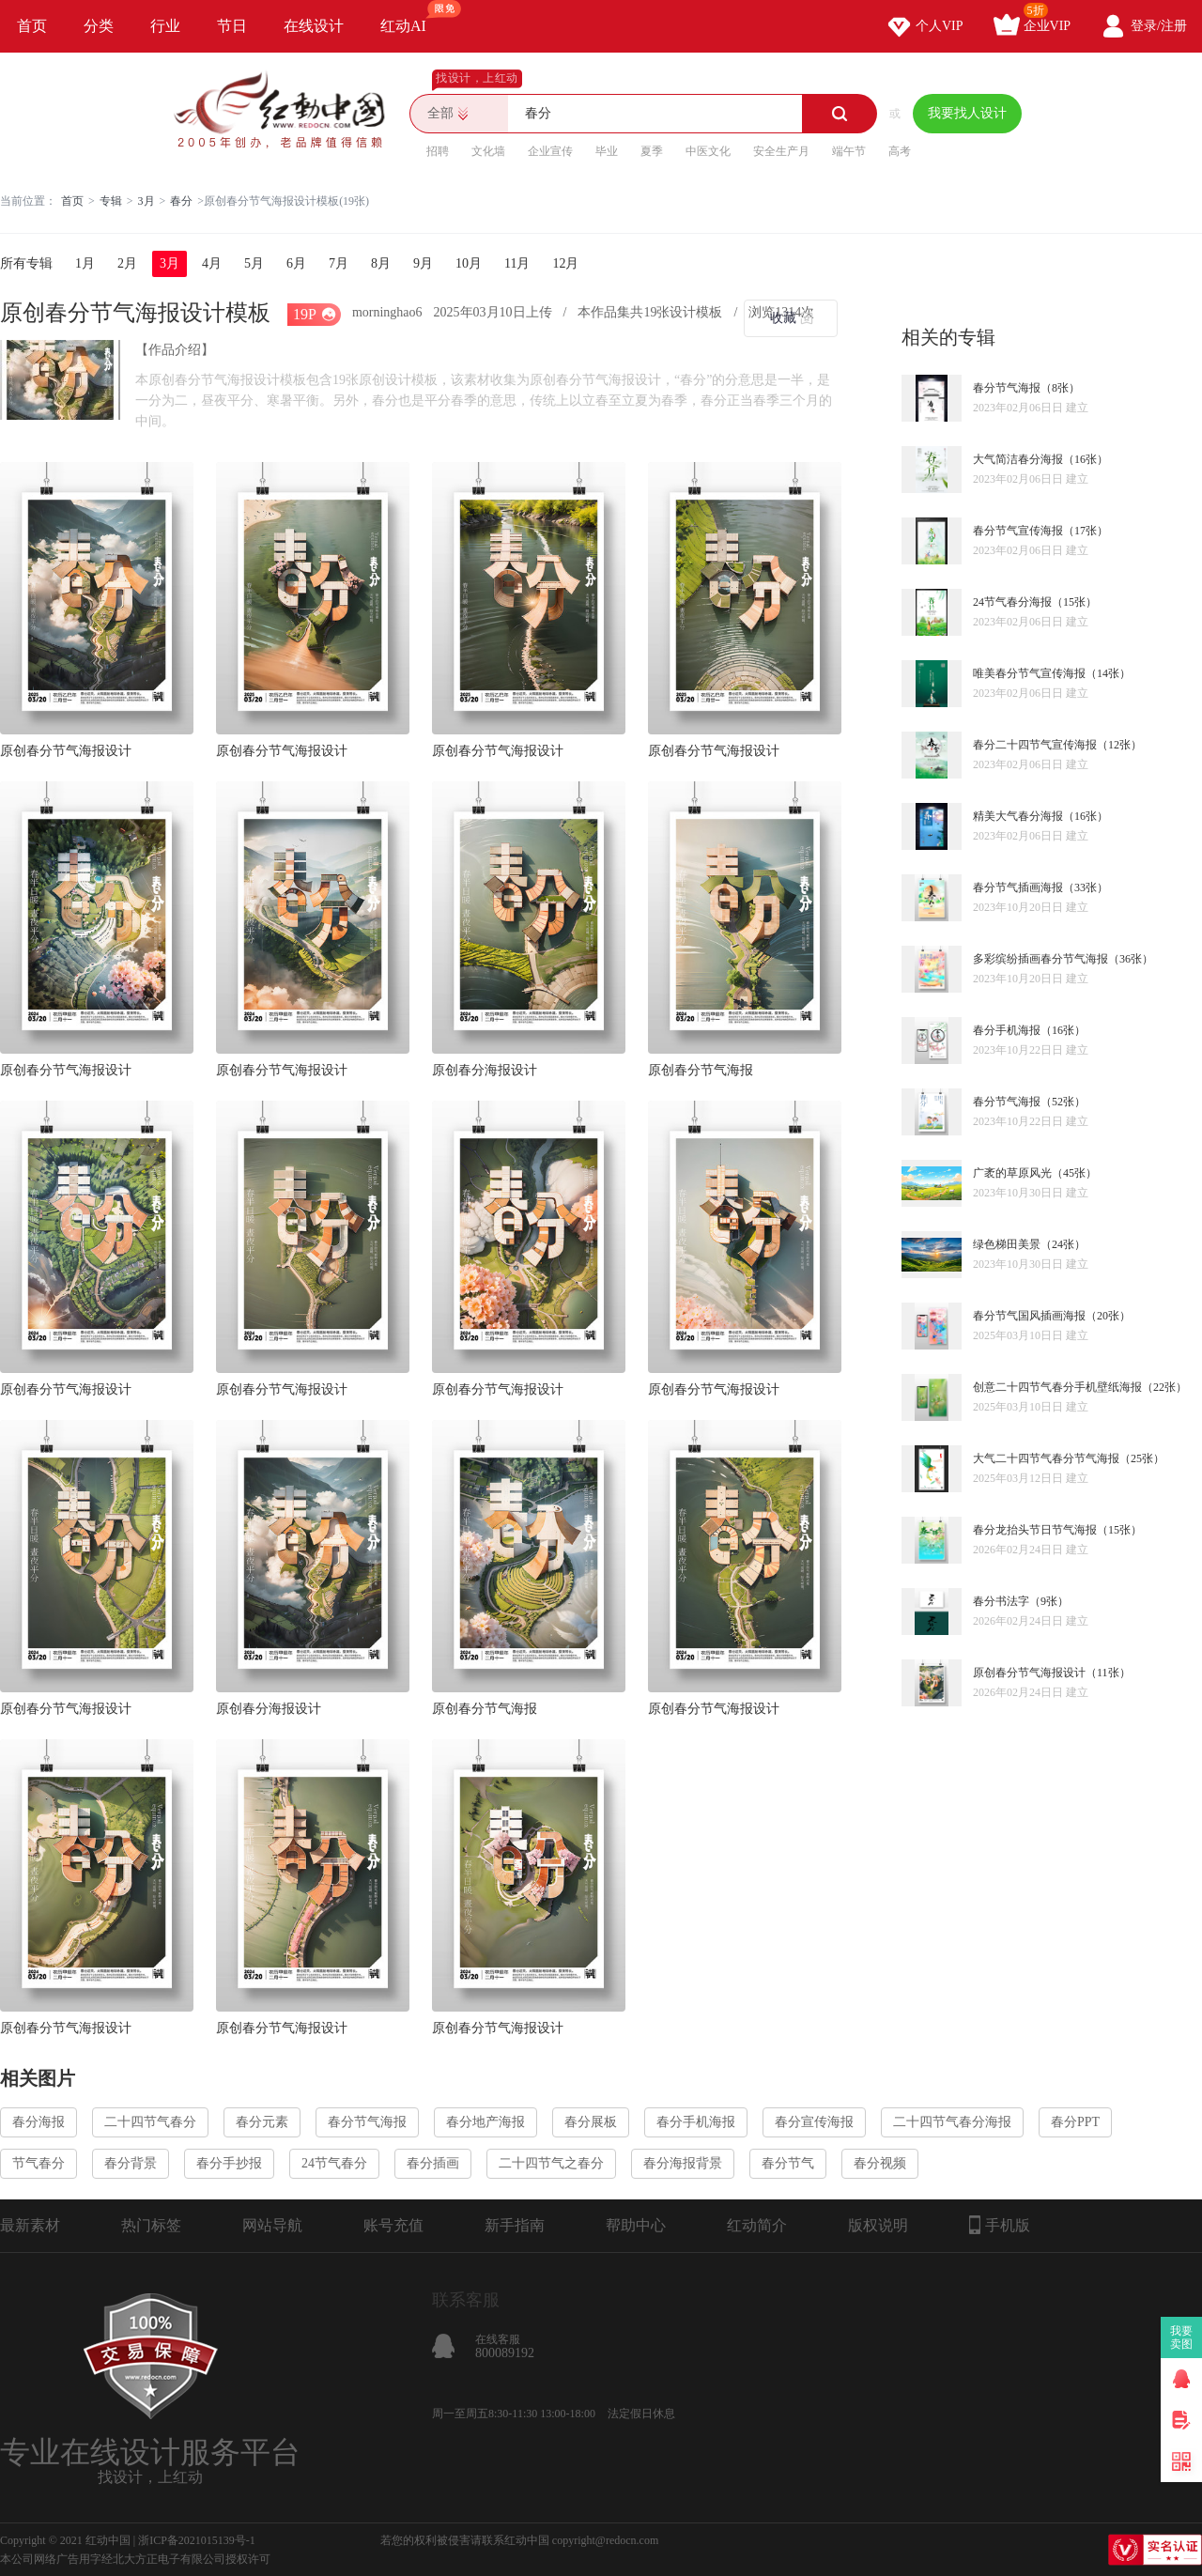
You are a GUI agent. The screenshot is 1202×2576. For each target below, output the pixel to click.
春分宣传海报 (814, 2122)
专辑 (111, 201)
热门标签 (151, 2225)
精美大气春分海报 (1018, 816)
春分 (181, 201)
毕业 (606, 151)
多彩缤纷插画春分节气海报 (1040, 958)
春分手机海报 (1006, 1030)
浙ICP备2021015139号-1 (196, 2540)
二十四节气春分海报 (952, 2122)
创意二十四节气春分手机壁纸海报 (1057, 1387)
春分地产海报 (485, 2122)
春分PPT (1075, 2122)
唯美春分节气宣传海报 (1029, 673)
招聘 (437, 151)
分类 (99, 26)
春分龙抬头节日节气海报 (1035, 1529)
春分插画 (433, 2163)
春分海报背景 (682, 2163)
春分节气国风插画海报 (1029, 1315)
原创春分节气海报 (700, 1070)
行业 (165, 26)
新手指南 (515, 2225)
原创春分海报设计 (484, 1070)
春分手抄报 (229, 2163)
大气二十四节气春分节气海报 (1046, 1458)
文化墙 (488, 151)
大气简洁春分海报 (1018, 459)
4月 (212, 263)
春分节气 (788, 2163)
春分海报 (38, 2122)
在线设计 (314, 26)
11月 (517, 263)
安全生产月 (781, 151)
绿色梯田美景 (1006, 1244)
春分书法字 (1001, 1601)
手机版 (999, 2224)
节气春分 (38, 2163)
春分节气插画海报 (1018, 887)
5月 (254, 263)
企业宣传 (550, 151)
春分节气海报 (1006, 387)
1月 (85, 263)
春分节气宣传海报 (1018, 530)
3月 (146, 201)
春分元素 (262, 2122)
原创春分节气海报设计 (65, 751)
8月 (381, 263)
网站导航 (272, 2225)
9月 (423, 263)
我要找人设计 (967, 113)
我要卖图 (1182, 2337)
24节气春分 (334, 2163)
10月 (468, 263)
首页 (32, 26)
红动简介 (757, 2225)
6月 (296, 263)
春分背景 (130, 2163)
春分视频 (880, 2163)
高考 (899, 151)
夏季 (651, 151)
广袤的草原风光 (1012, 1173)
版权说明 (878, 2225)
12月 (565, 263)
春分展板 (590, 2122)
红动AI (411, 17)
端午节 (849, 151)
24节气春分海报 (1012, 602)
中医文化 (708, 151)
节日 (232, 26)
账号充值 (393, 2225)
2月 (127, 263)
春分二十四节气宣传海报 (1035, 744)
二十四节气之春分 (551, 2163)
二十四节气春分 (150, 2122)
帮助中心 (636, 2225)
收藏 (783, 318)
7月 (338, 263)
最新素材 (30, 2225)
